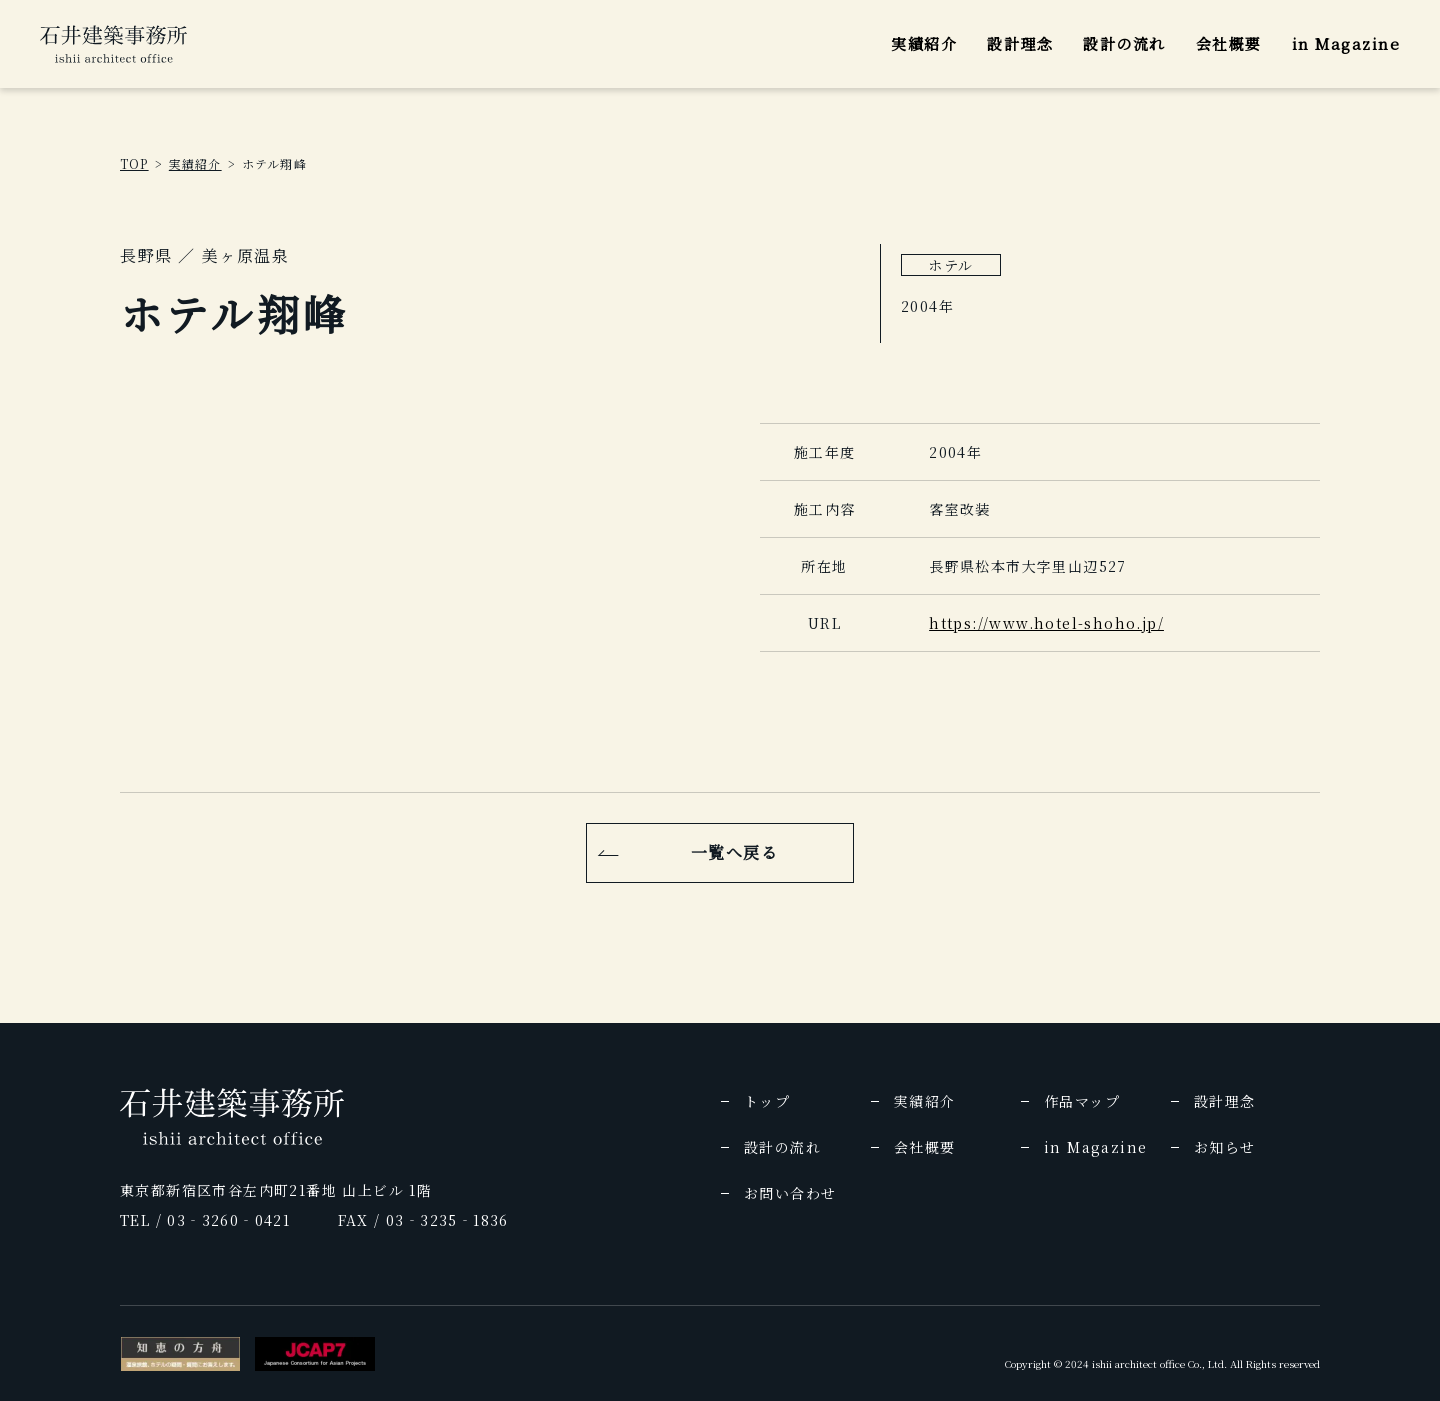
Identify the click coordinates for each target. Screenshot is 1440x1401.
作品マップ (1082, 1101)
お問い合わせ (790, 1193)
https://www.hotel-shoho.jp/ (1046, 623)
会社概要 (1229, 43)
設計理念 (1020, 43)
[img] (113, 44)
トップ (767, 1101)
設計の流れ (1124, 43)
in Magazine (1346, 43)
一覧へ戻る (735, 852)
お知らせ (1225, 1147)
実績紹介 (924, 43)
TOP (134, 163)
